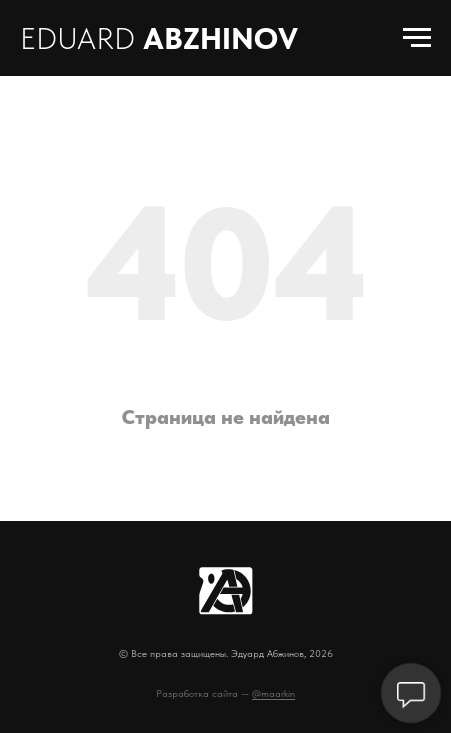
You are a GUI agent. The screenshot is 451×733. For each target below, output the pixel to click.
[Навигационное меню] (417, 38)
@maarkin (273, 693)
